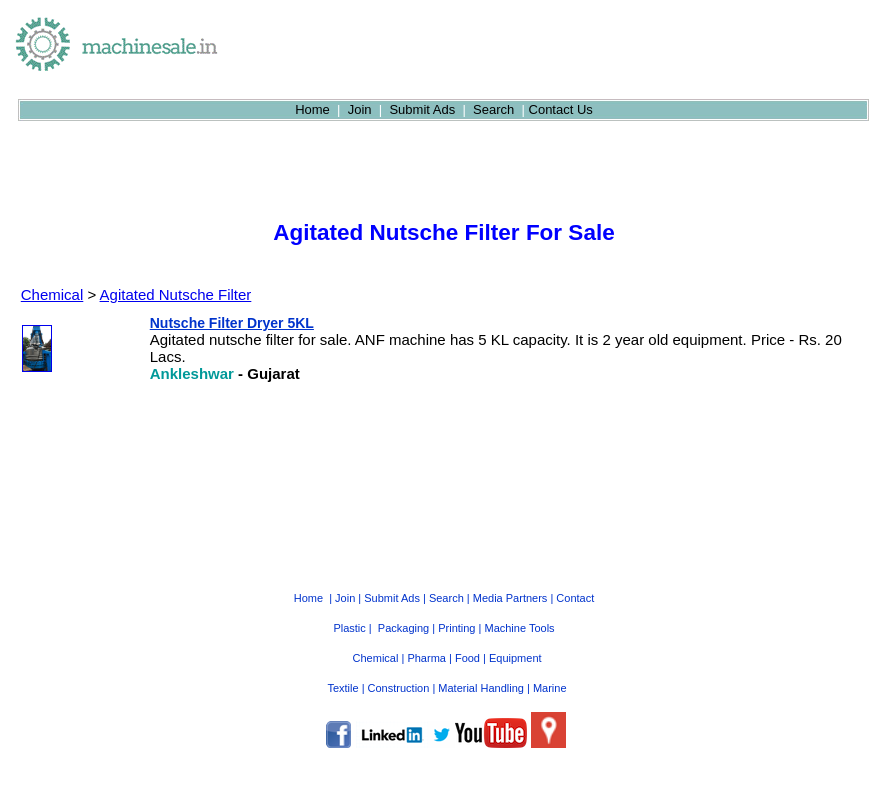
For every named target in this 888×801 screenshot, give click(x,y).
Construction (399, 688)
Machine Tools (519, 628)
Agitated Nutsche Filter (176, 294)
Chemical (52, 294)
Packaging (403, 628)
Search (493, 109)
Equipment (515, 658)
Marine (550, 688)
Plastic (349, 628)
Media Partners (510, 598)
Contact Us (561, 109)
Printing (456, 628)
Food (467, 658)
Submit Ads (422, 109)
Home (312, 109)
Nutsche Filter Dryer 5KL (232, 323)
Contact (575, 598)
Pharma (426, 658)
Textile (342, 688)
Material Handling (481, 688)
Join (360, 109)
